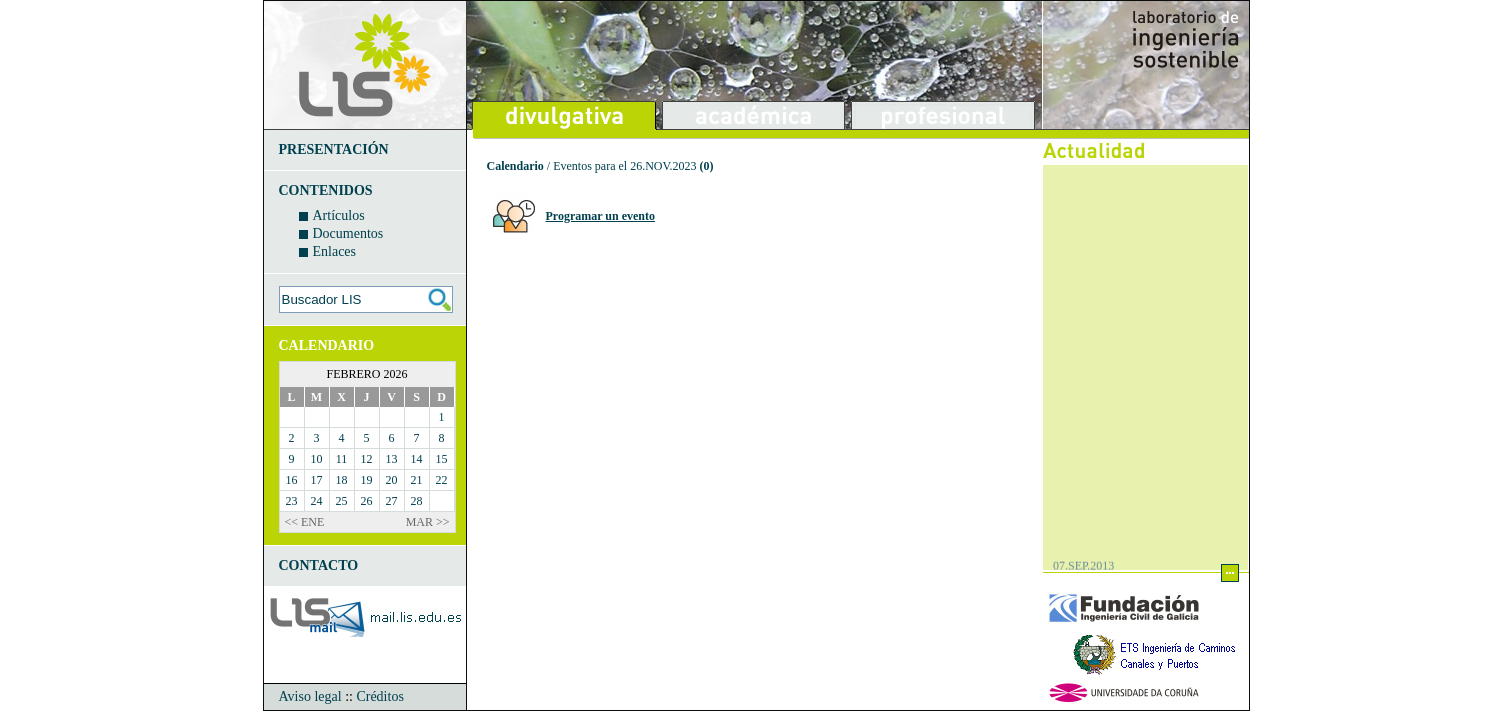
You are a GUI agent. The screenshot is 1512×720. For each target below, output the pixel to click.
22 (442, 480)
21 (417, 480)
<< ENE (305, 522)
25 (342, 501)
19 (367, 480)
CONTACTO (319, 565)
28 (417, 501)
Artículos (339, 215)
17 (317, 480)
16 (292, 480)
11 (342, 459)
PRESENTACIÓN (334, 149)
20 (392, 480)
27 (392, 501)
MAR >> (428, 522)
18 (342, 480)
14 (417, 459)
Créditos (379, 696)
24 (317, 501)
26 (367, 501)
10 (317, 459)
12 (367, 459)
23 (292, 501)
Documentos (348, 233)
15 (442, 459)
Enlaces (335, 251)
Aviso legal (310, 696)
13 (392, 459)
